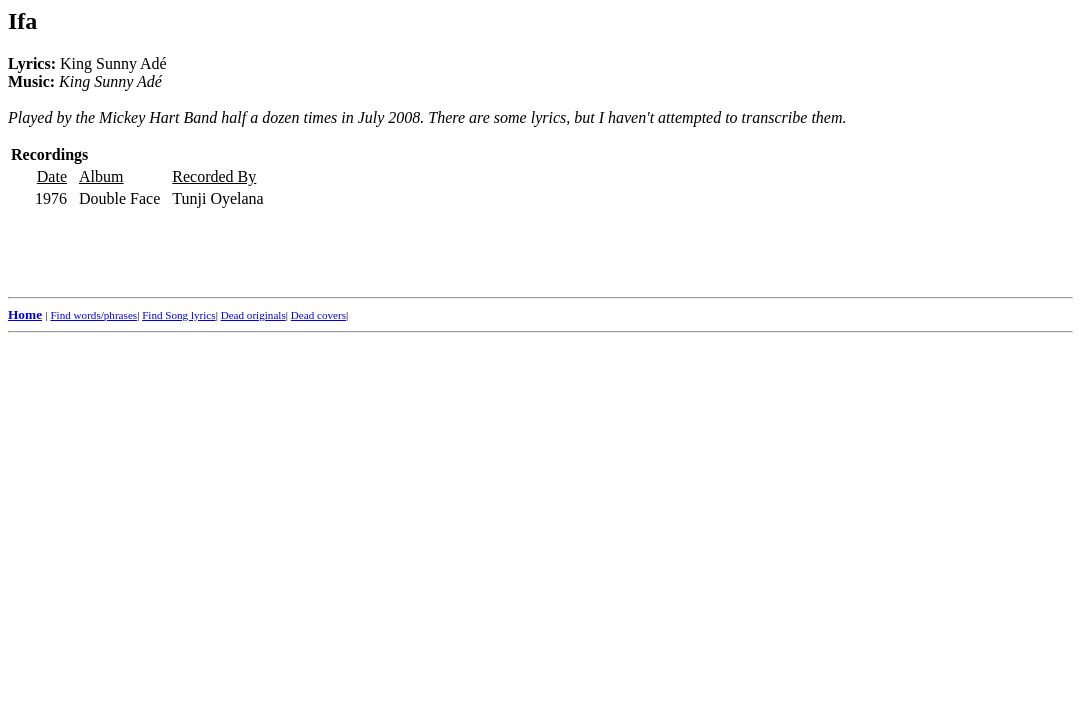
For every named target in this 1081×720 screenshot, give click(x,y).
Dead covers (318, 315)
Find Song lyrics (178, 315)
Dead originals (253, 315)
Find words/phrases (93, 315)
